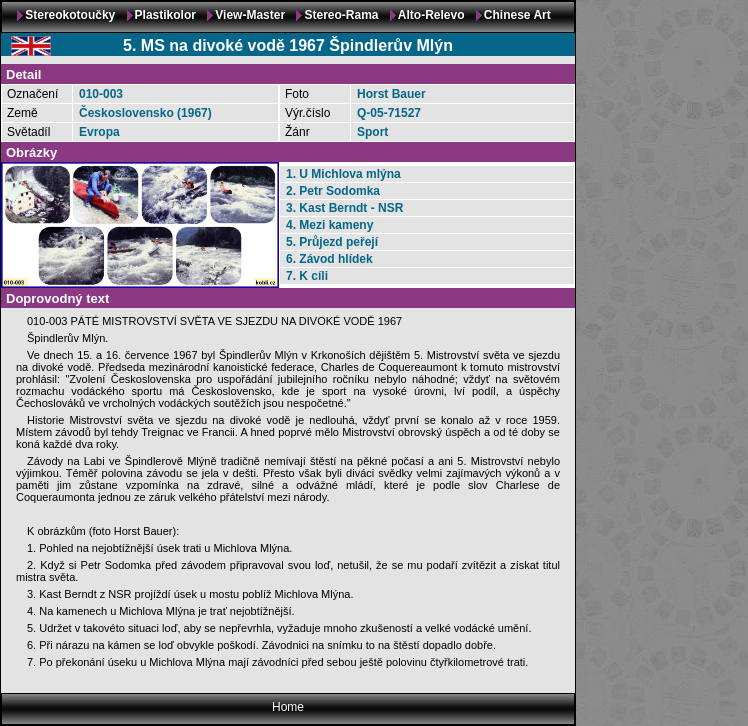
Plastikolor (165, 15)
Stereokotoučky (70, 15)
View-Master (250, 15)
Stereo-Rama (341, 15)
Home (288, 707)
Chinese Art (517, 15)
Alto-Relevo (431, 15)
